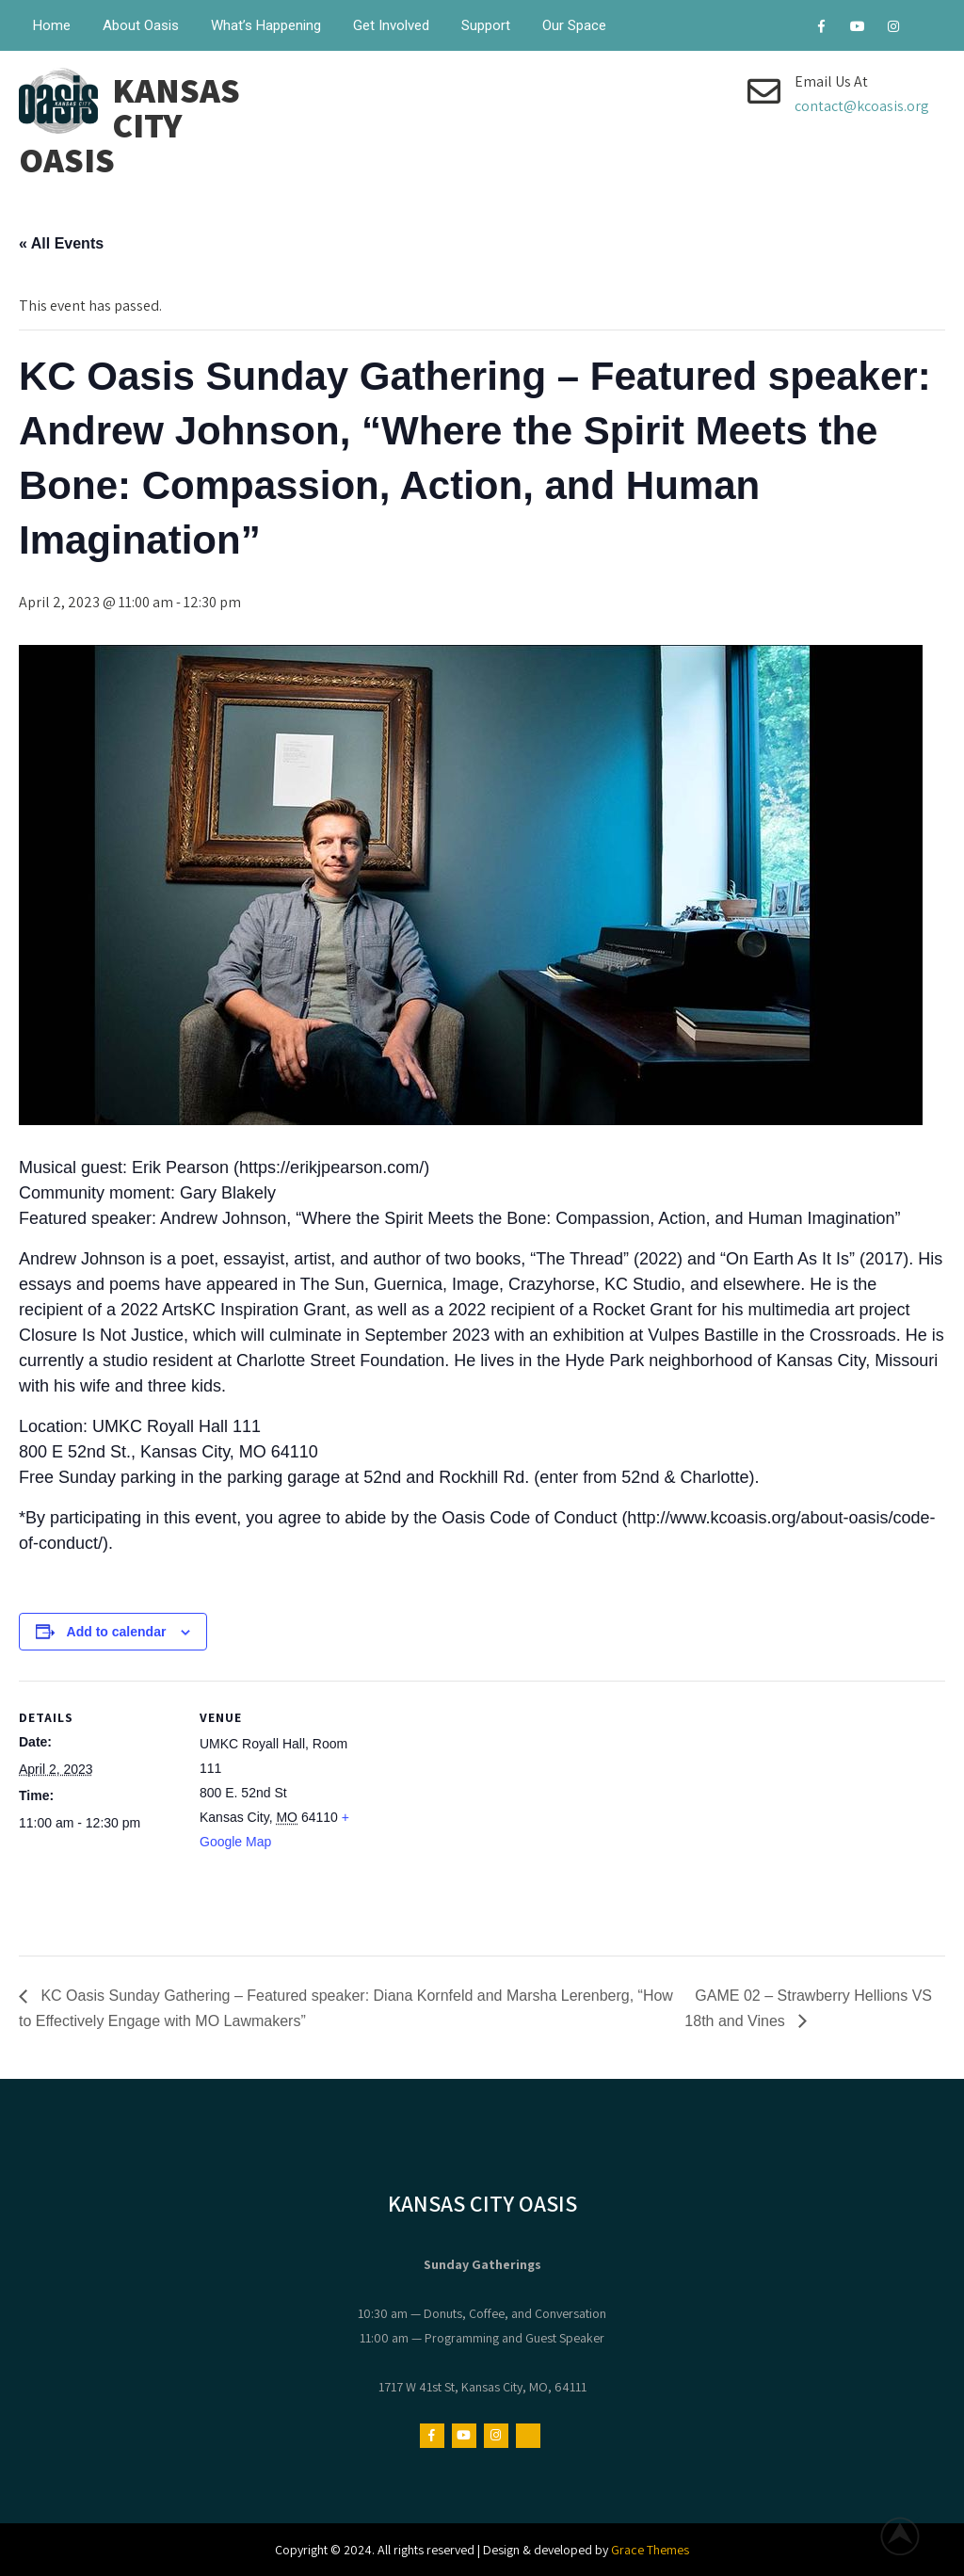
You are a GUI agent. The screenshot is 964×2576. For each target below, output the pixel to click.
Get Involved (391, 25)
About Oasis (141, 25)
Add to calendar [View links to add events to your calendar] (117, 1631)
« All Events (61, 243)
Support (485, 25)
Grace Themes (650, 2549)
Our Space (574, 25)
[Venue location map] (479, 1811)
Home (52, 25)
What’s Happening (266, 25)
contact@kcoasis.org (862, 106)
